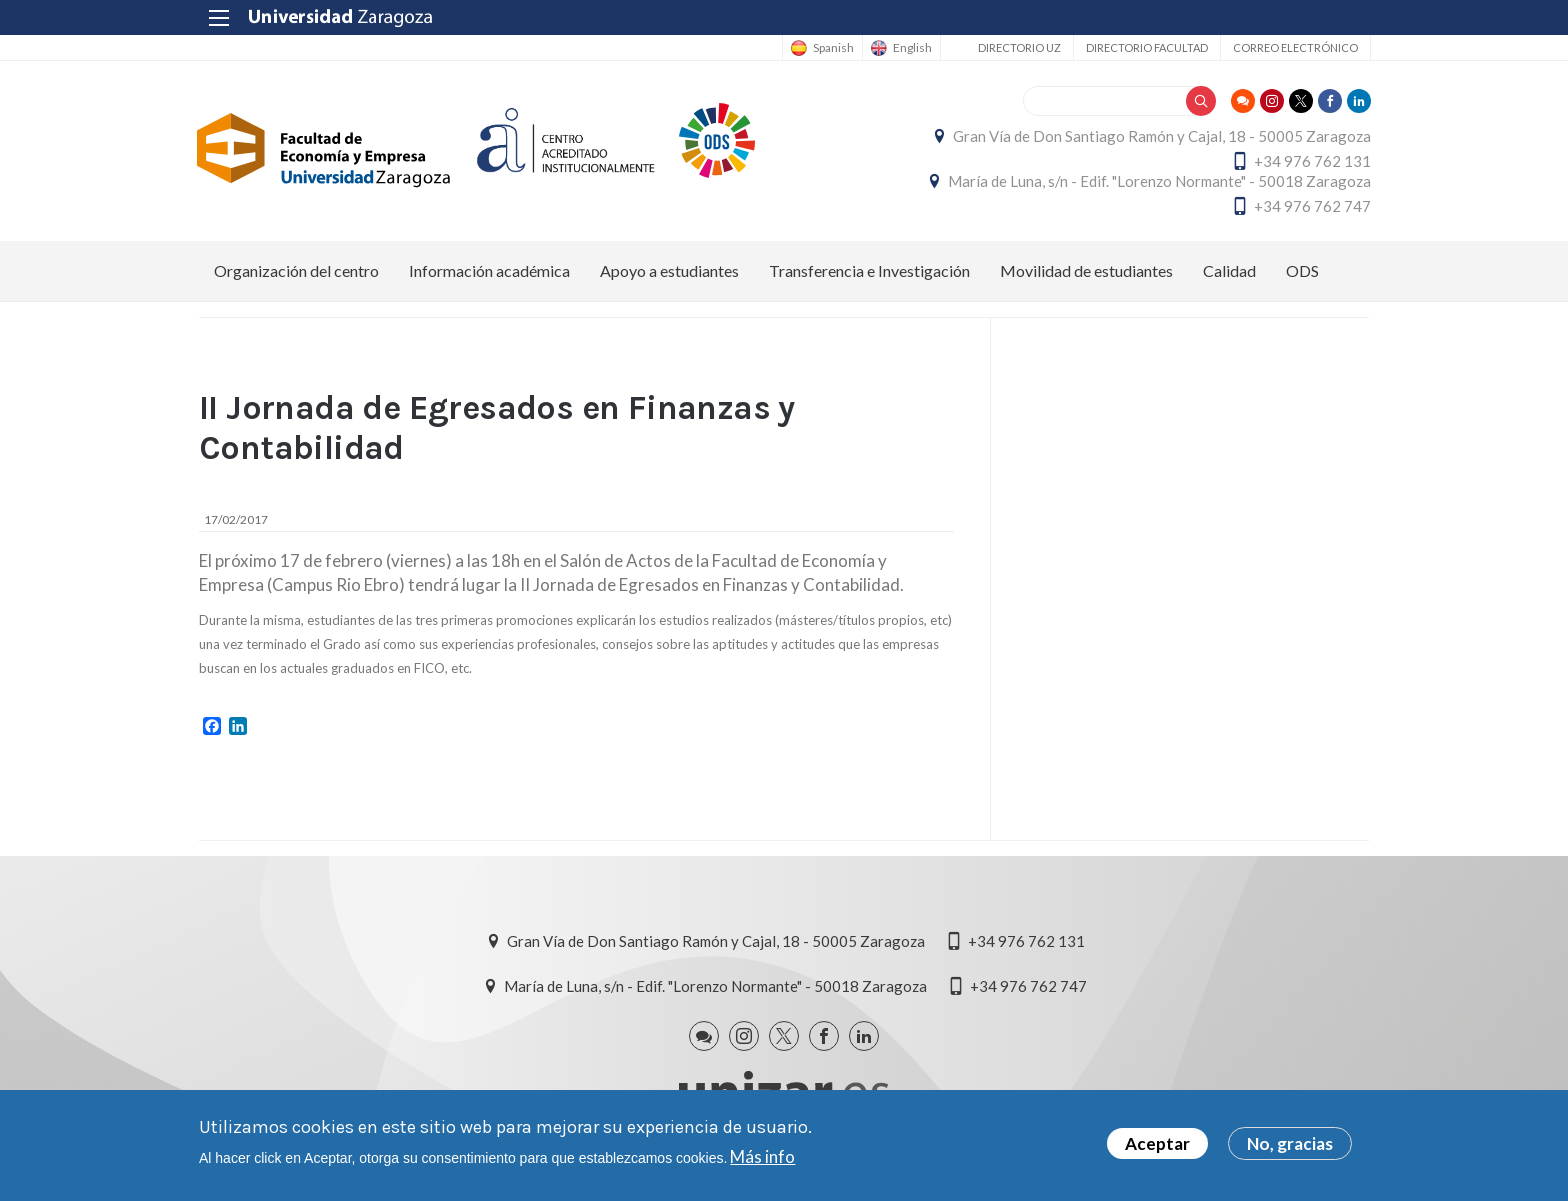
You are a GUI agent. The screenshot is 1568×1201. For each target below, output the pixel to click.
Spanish (831, 48)
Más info (762, 1156)
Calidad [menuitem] (1229, 270)
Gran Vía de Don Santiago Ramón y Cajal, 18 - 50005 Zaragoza (1160, 136)
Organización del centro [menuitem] (296, 270)
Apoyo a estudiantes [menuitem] (669, 270)
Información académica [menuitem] (489, 270)
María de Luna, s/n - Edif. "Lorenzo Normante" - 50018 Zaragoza (1157, 181)
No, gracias (1290, 1143)
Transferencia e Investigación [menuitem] (869, 270)
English (910, 48)
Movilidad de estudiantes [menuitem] (1086, 270)
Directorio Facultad (1145, 47)
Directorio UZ (1017, 47)
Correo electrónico (1293, 47)
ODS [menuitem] (1302, 270)
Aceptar (1157, 1143)
